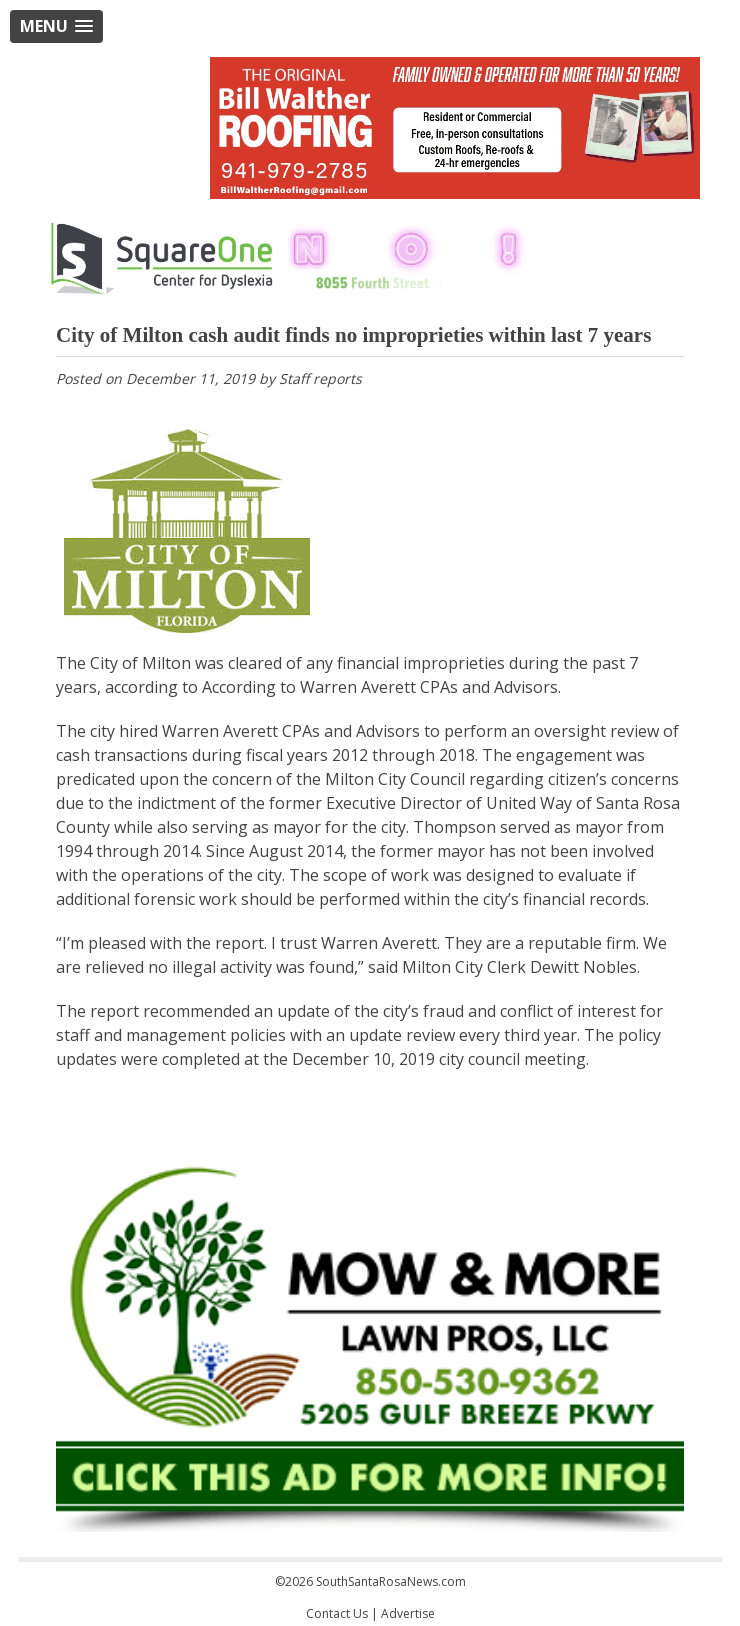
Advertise (408, 1613)
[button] (56, 26)
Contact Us (337, 1613)
